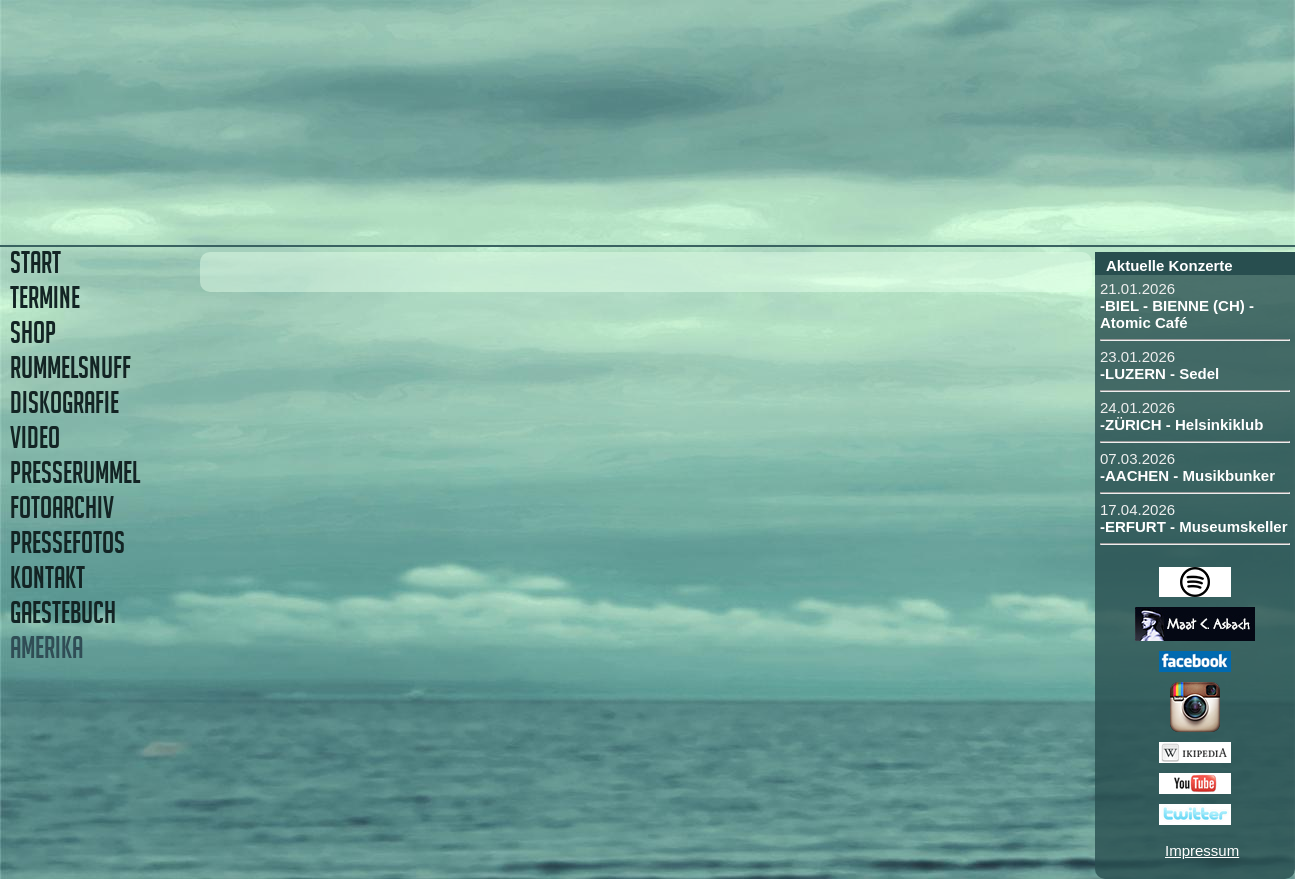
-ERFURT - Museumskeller (1194, 526)
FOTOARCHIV (62, 507)
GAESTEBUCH (63, 612)
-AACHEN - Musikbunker (1187, 475)
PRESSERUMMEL (75, 472)
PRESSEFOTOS (67, 542)
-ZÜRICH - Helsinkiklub (1181, 424)
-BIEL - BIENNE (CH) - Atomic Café (1177, 314)
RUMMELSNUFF (70, 367)
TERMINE (45, 297)
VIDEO (35, 437)
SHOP (33, 332)
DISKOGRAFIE (64, 402)
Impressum (1202, 850)
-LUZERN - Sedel (1159, 373)
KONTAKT (47, 577)
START (35, 262)
